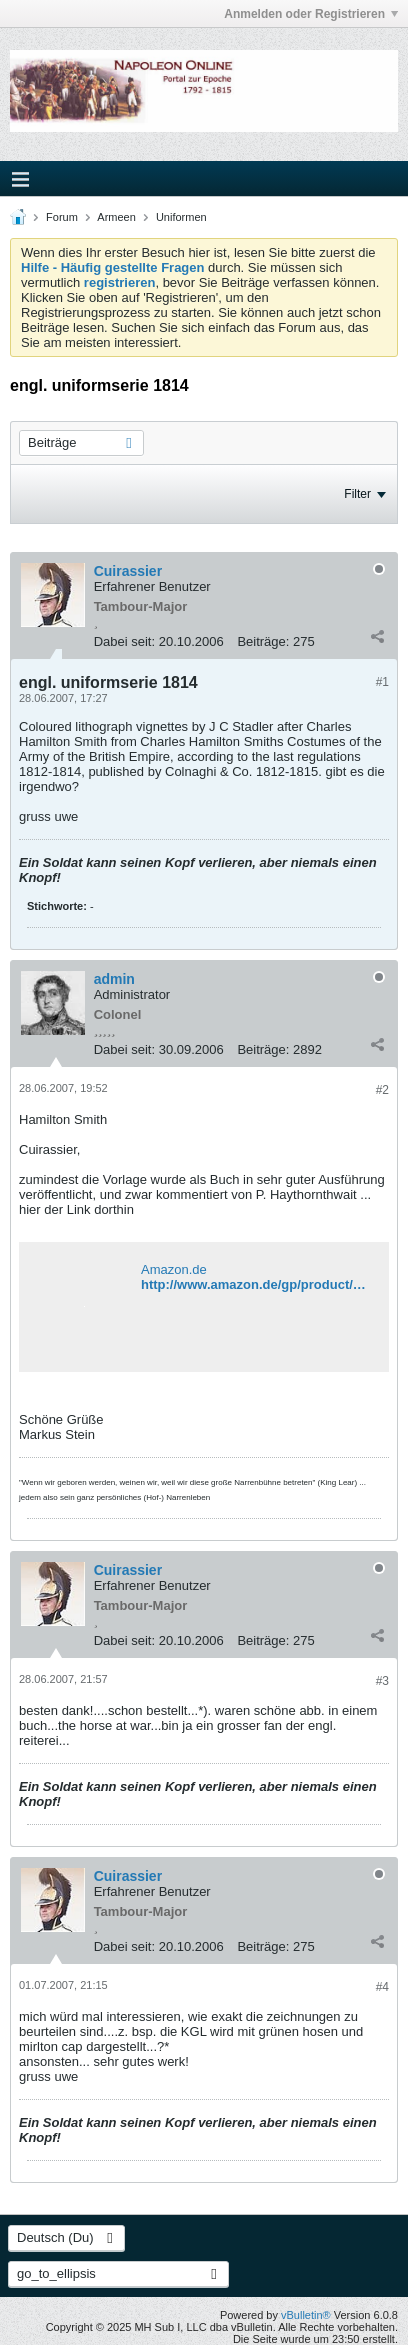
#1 (382, 682)
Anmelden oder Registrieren (311, 14)
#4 (382, 1987)
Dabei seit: (124, 641)
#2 (382, 1090)
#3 (382, 1681)
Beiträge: (263, 641)
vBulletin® (306, 2315)
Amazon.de (174, 1269)
